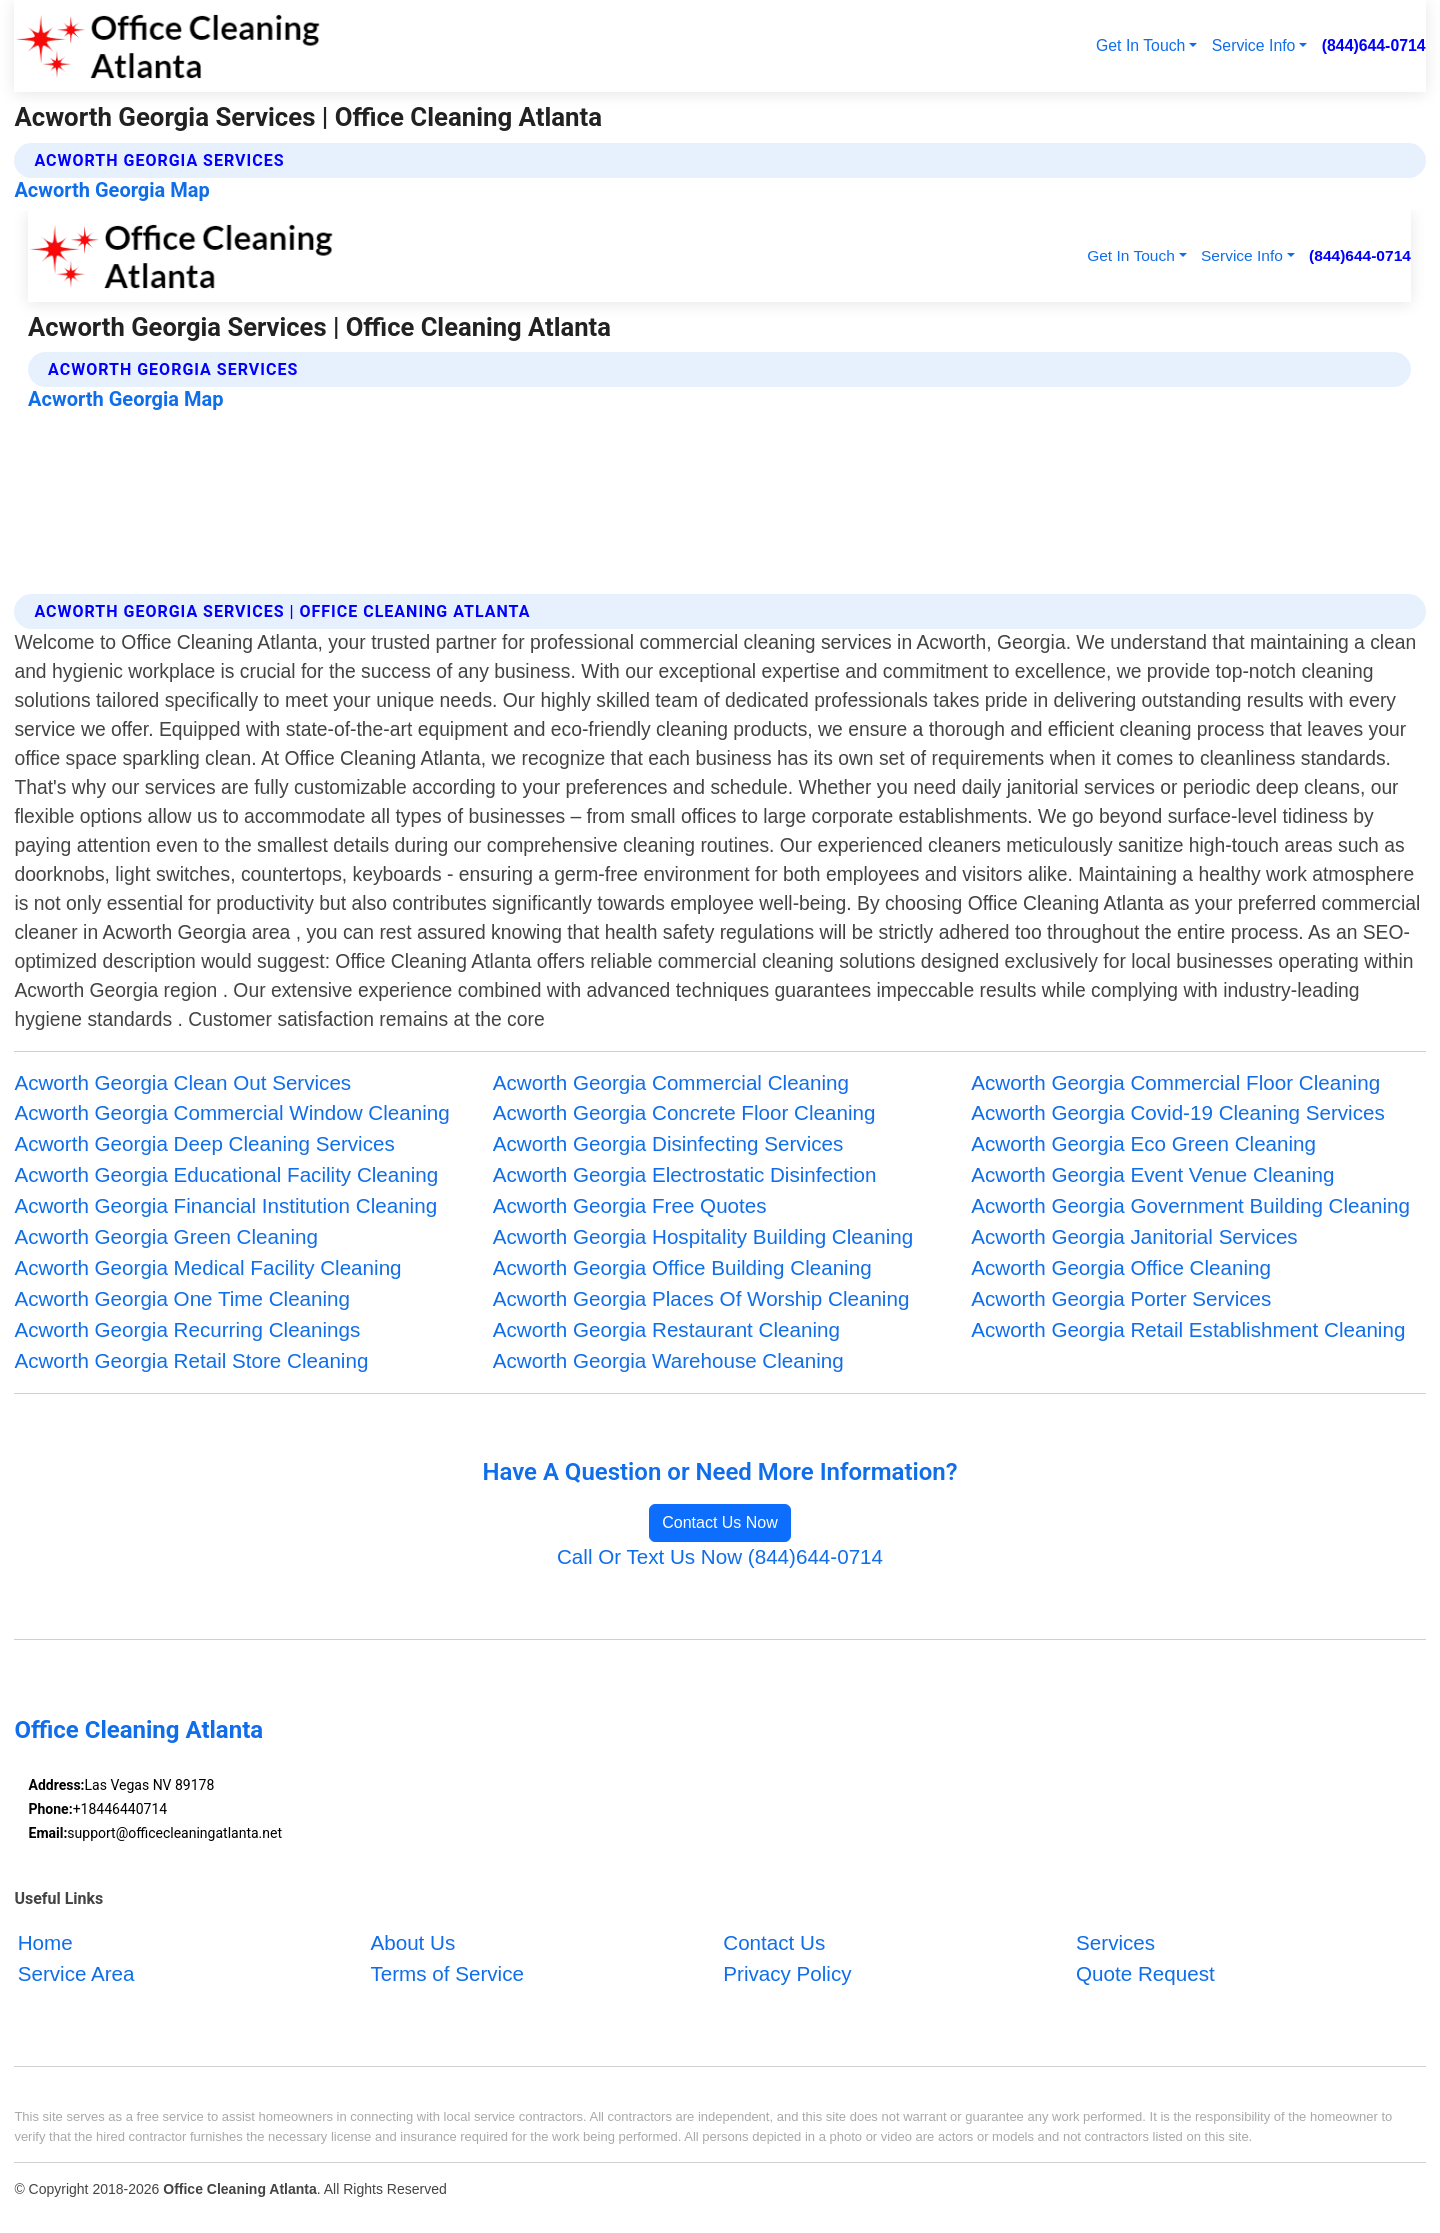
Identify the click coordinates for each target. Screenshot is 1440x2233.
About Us (412, 1942)
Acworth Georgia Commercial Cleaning (671, 1082)
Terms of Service (446, 1973)
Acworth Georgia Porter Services (1121, 1298)
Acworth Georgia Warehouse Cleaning (668, 1360)
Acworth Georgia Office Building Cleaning (682, 1267)
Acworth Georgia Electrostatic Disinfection (685, 1174)
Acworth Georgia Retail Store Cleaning (191, 1360)
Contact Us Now (720, 1522)
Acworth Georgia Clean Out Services (182, 1082)
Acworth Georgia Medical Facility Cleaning (207, 1267)
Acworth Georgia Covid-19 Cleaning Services (1178, 1112)
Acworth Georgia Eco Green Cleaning (1143, 1143)
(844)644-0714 (1374, 45)
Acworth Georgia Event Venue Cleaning (1152, 1174)
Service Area (76, 1973)
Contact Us (774, 1942)
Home (45, 1942)
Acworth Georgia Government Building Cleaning (1190, 1205)
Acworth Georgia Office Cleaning (1121, 1267)
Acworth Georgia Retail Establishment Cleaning (1188, 1329)
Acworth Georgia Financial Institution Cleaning (225, 1205)
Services (1115, 1942)
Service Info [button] (1254, 45)
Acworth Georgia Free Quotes (630, 1205)
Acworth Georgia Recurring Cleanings (187, 1329)
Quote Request (1145, 1973)
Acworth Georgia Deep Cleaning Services (204, 1143)
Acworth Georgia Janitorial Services (1134, 1236)
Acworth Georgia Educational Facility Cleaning (226, 1174)
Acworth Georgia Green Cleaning (166, 1236)
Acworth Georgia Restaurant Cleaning (666, 1329)
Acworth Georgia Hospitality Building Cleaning (703, 1236)
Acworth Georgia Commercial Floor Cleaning (1175, 1082)
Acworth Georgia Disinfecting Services (668, 1143)
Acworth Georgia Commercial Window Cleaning (231, 1112)
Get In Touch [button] (1140, 45)
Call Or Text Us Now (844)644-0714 (720, 1556)
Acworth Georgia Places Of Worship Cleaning (701, 1298)
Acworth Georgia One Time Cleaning (182, 1298)
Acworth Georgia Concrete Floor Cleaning (684, 1112)
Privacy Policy (787, 1973)
